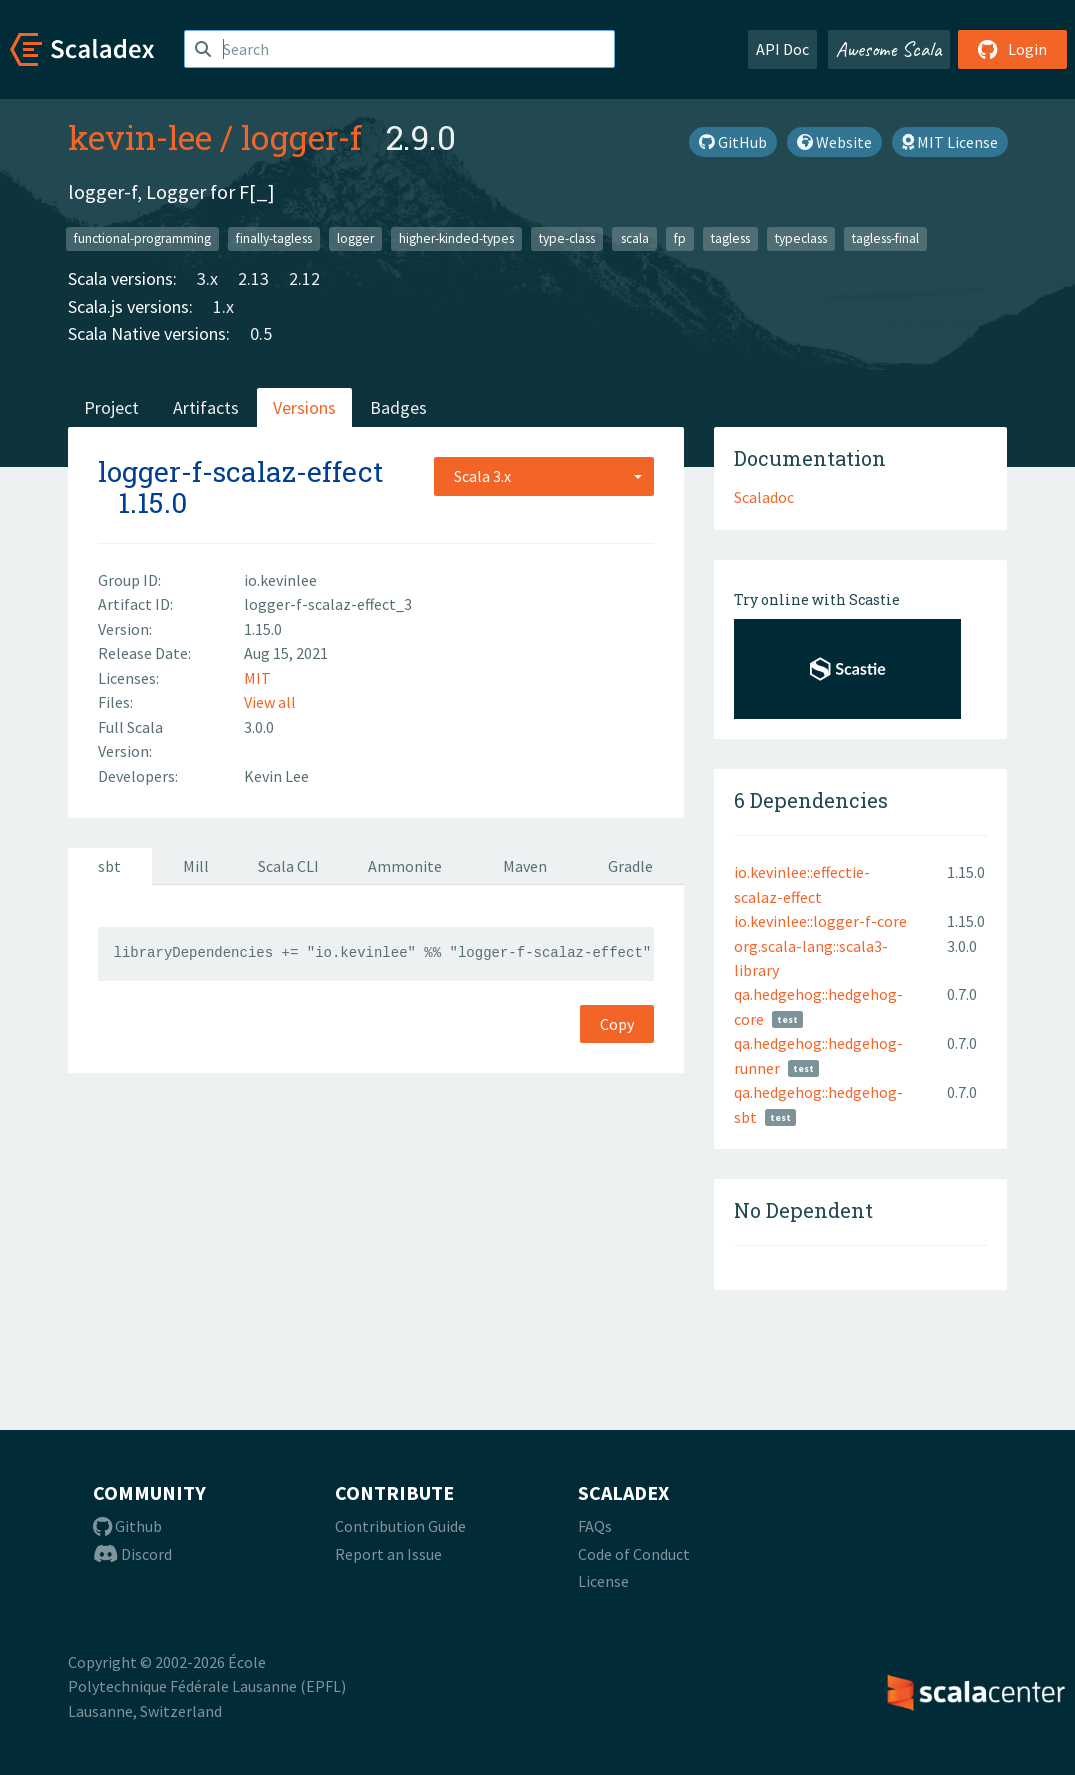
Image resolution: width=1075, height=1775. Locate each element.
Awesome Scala (889, 49)
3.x (207, 278)
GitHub (733, 142)
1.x (223, 306)
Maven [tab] (525, 866)
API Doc (782, 49)
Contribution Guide (400, 1526)
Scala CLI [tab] (288, 866)
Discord (132, 1554)
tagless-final (885, 238)
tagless (730, 238)
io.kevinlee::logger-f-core (820, 921)
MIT (257, 678)
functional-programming (142, 238)
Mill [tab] (196, 866)
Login (1012, 49)
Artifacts (206, 407)
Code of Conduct (634, 1554)
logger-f (301, 137)
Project (111, 407)
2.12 (304, 278)
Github (127, 1526)
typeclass (801, 238)
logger (355, 238)
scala (635, 238)
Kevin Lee (276, 776)
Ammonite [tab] (405, 866)
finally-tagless (274, 238)
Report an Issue (388, 1554)
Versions (304, 407)
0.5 (261, 333)
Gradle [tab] (630, 866)
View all (270, 702)
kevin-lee (140, 137)
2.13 (253, 278)
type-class (567, 238)
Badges (398, 407)
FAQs (595, 1526)
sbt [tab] (109, 866)
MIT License (950, 142)
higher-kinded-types (456, 238)
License (603, 1581)
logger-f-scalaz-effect (240, 471)
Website (834, 142)
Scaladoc (764, 497)
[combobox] (544, 476)
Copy (617, 1024)
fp (680, 238)
